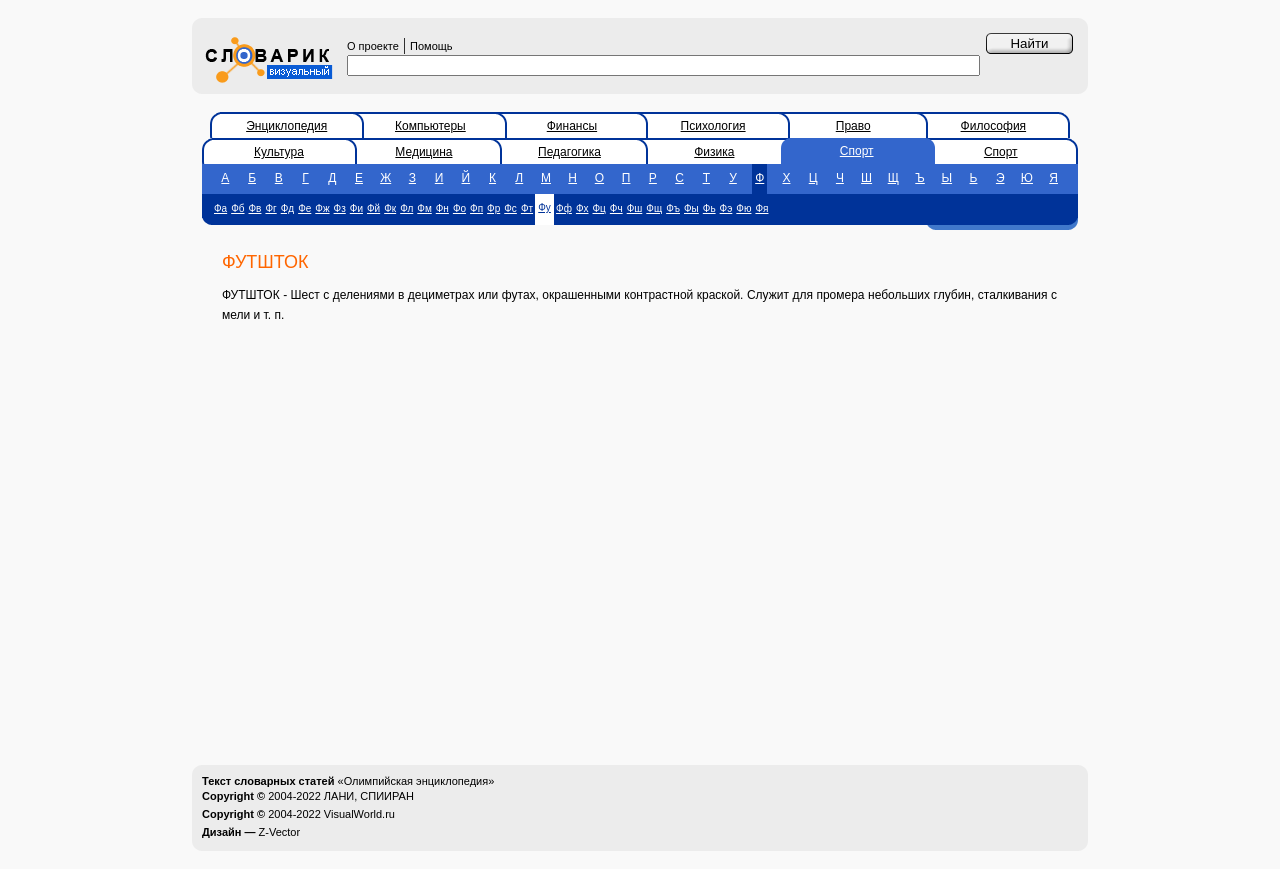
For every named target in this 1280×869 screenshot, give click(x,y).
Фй (373, 208)
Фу (544, 207)
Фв (255, 208)
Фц (599, 208)
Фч (616, 208)
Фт (527, 208)
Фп (476, 208)
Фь (709, 208)
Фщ (654, 208)
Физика (714, 152)
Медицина (423, 152)
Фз (340, 208)
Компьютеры (430, 126)
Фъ (673, 208)
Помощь (431, 46)
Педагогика (569, 152)
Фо (459, 208)
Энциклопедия (286, 126)
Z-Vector (280, 832)
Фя (761, 208)
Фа (220, 208)
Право (853, 126)
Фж (322, 208)
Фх (582, 208)
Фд (287, 208)
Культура (279, 152)
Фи (356, 208)
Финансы (572, 126)
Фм (424, 208)
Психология (713, 126)
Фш (635, 208)
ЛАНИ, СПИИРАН (369, 796)
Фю (743, 208)
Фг (270, 208)
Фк (390, 208)
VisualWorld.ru (359, 814)
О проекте (373, 46)
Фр (493, 208)
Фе (304, 208)
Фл (406, 208)
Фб (237, 208)
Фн (442, 208)
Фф (564, 208)
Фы (691, 208)
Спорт (857, 151)
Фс (510, 208)
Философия (994, 126)
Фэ (726, 208)
